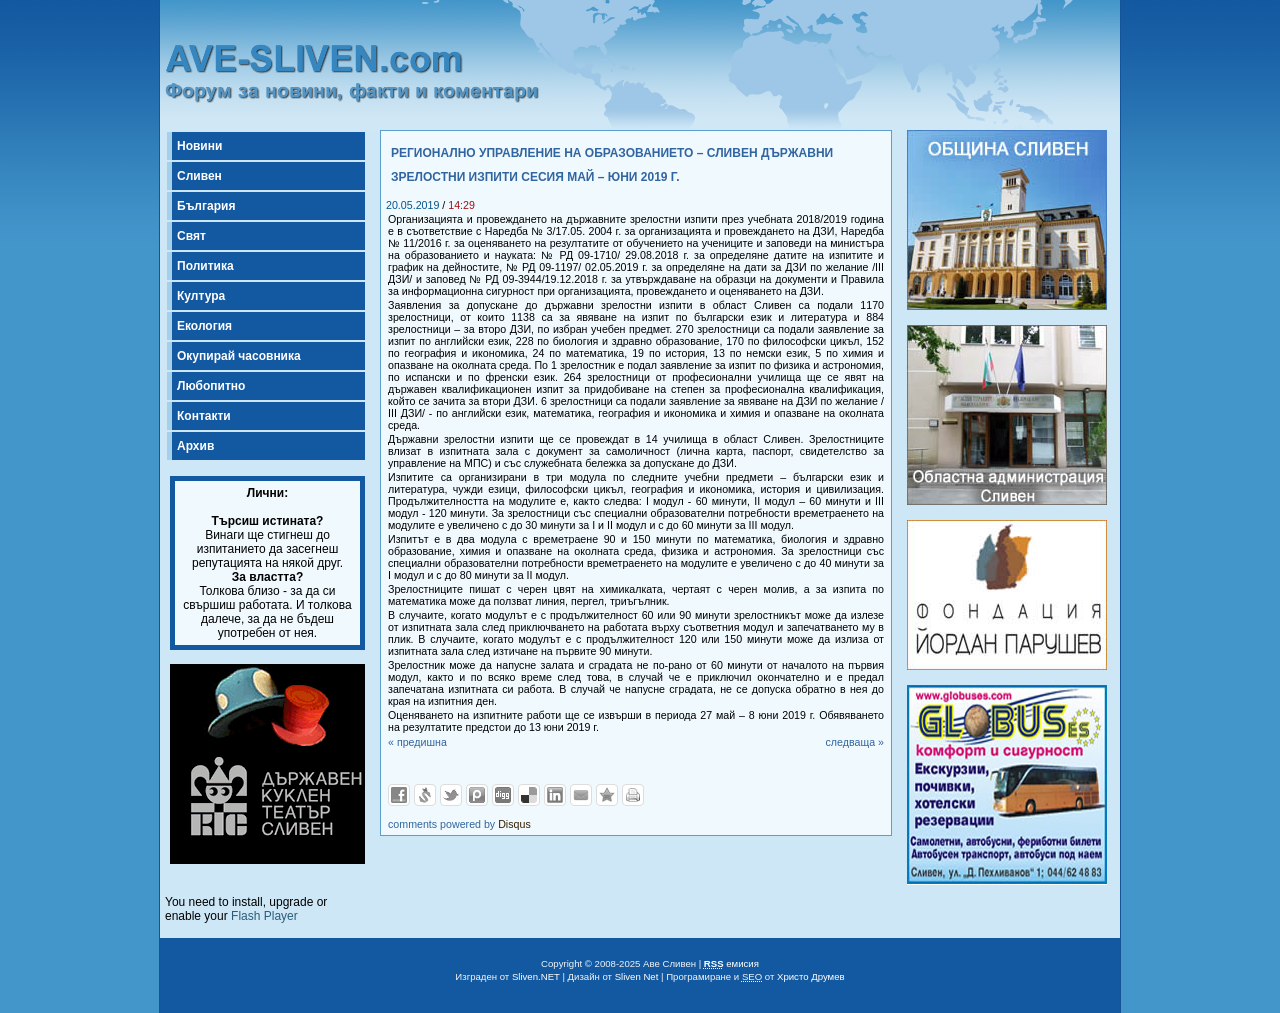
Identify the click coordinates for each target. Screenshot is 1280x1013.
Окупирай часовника (239, 356)
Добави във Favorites (607, 795)
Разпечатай (633, 795)
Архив (195, 446)
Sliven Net (637, 976)
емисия (731, 963)
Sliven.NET (536, 976)
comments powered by (459, 824)
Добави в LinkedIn (555, 795)
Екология (204, 326)
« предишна (417, 742)
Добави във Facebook (399, 795)
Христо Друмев (811, 976)
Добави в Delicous (529, 795)
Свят (191, 236)
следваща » (854, 742)
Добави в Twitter (451, 795)
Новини (199, 146)
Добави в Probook (477, 795)
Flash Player (264, 916)
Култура (201, 296)
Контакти (204, 416)
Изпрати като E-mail (581, 795)
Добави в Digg (503, 795)
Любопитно (211, 386)
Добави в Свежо (425, 795)
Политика (205, 266)
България (206, 206)
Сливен (199, 176)
